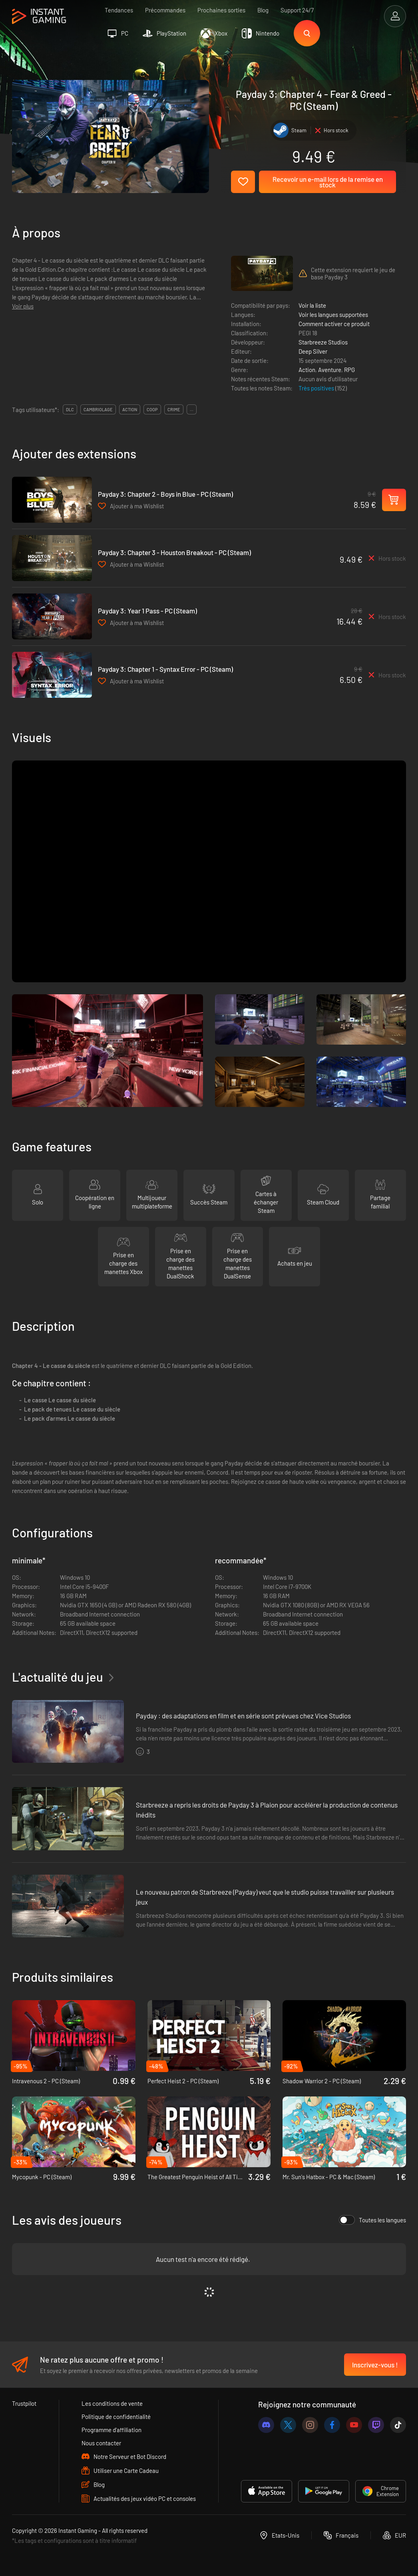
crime (173, 409)
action (129, 409)
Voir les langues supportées (333, 314)
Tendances (119, 10)
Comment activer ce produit (334, 323)
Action (307, 369)
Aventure (329, 369)
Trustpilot (24, 2403)
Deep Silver (313, 351)
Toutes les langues (372, 2220)
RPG (349, 369)
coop (152, 409)
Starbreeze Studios (323, 342)
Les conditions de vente (112, 2403)
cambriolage (98, 409)
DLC (70, 409)
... (191, 409)
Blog (263, 10)
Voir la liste (312, 305)
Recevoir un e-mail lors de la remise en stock (328, 182)
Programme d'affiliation (111, 2429)
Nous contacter (101, 2443)
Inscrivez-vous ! (375, 2365)
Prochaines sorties (221, 10)
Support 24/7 (297, 10)
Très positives (317, 388)
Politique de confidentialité (116, 2416)
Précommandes (165, 10)
